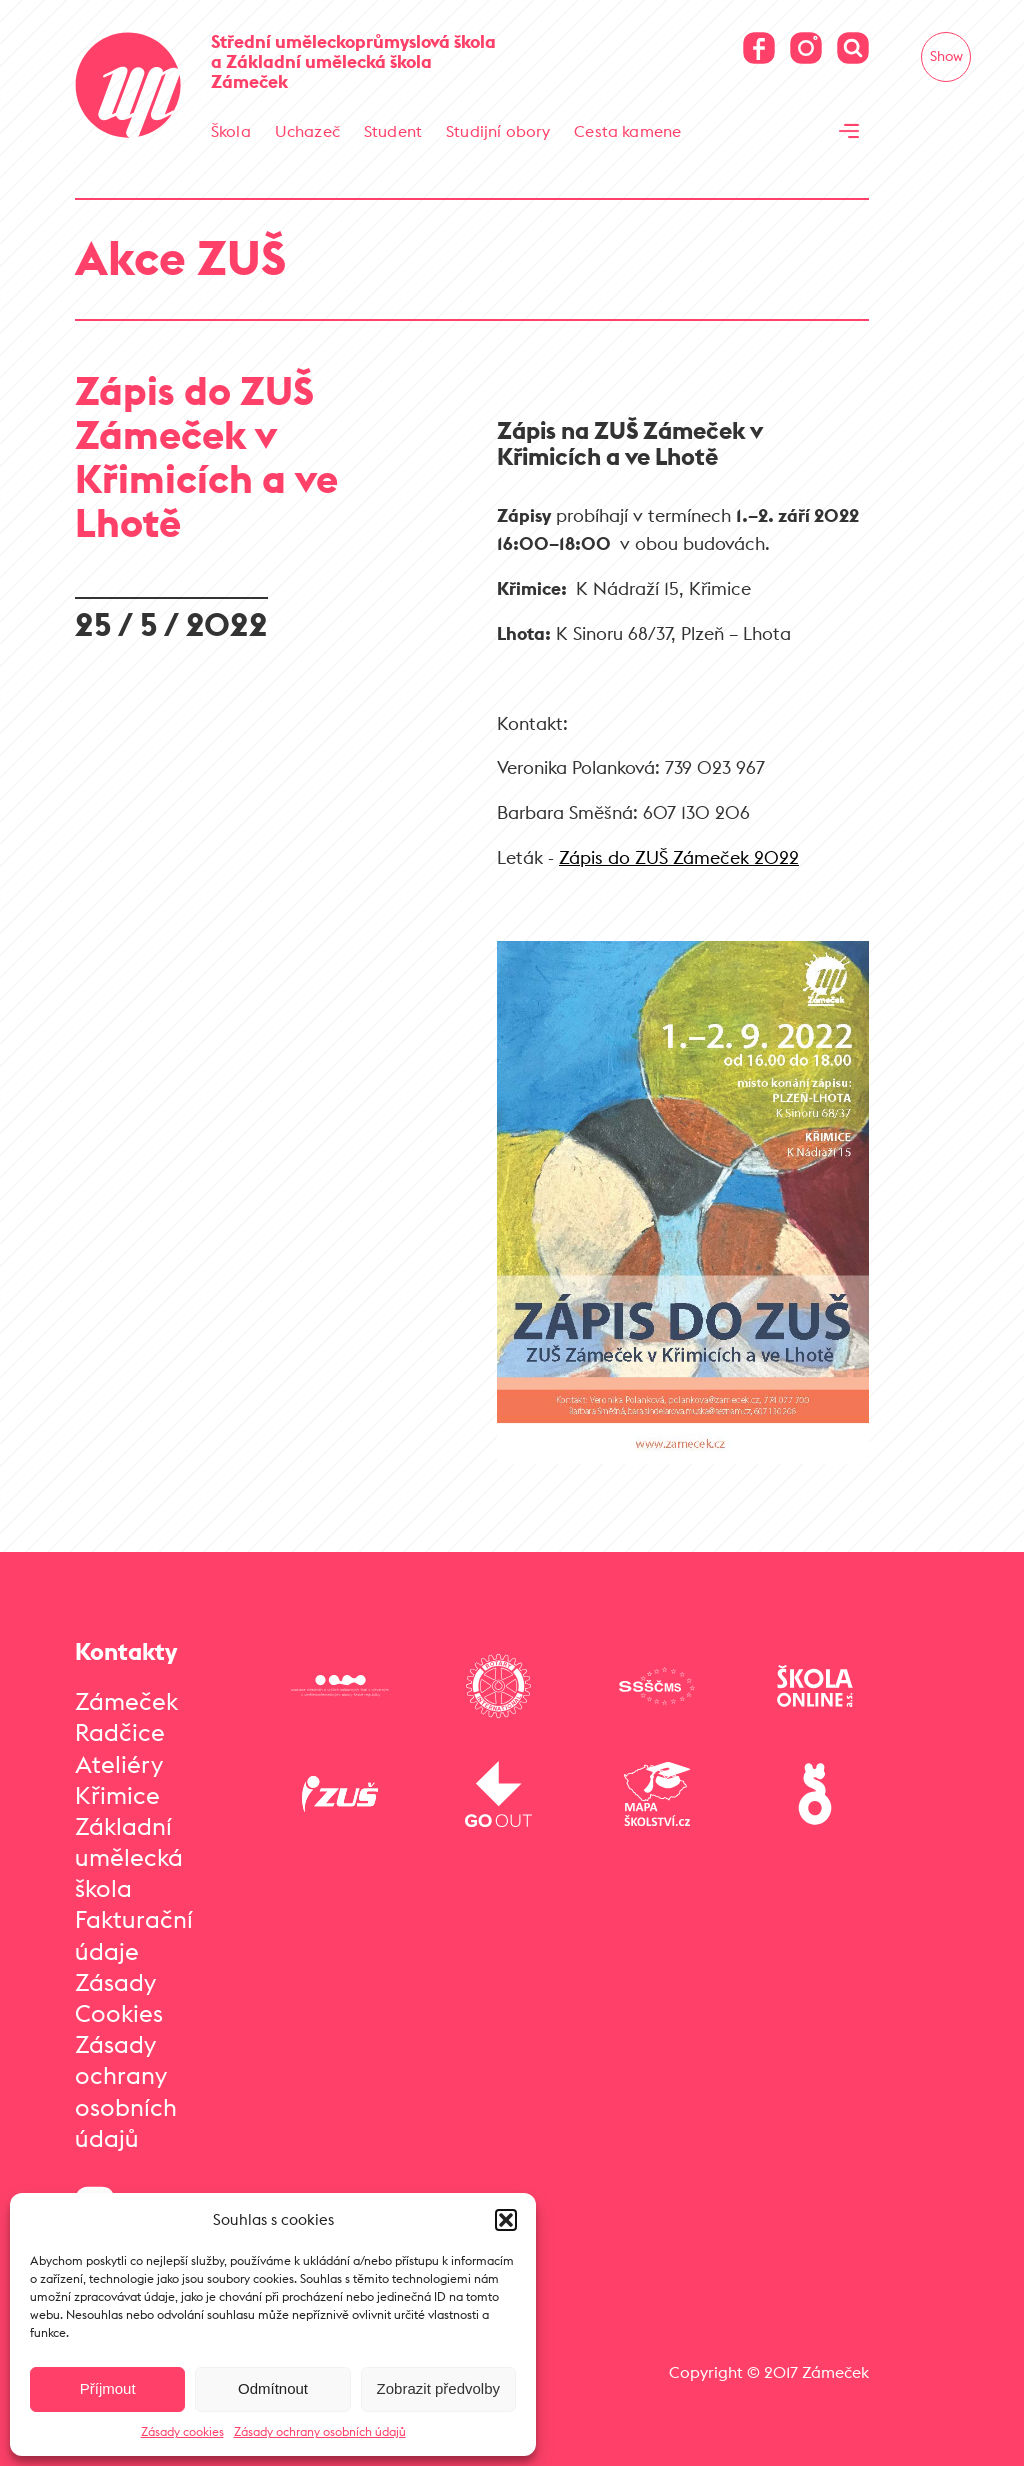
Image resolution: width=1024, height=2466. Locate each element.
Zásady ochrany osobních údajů (320, 2431)
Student (393, 131)
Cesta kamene (627, 131)
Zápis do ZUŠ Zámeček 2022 (679, 857)
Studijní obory (498, 131)
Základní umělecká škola (129, 1857)
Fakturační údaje (134, 1934)
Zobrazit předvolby (438, 2388)
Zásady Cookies (119, 1997)
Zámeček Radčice (126, 1716)
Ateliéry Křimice (119, 1779)
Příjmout (108, 2388)
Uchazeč (307, 131)
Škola (231, 131)
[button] (506, 2220)
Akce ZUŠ (180, 257)
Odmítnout (273, 2388)
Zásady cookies (182, 2431)
